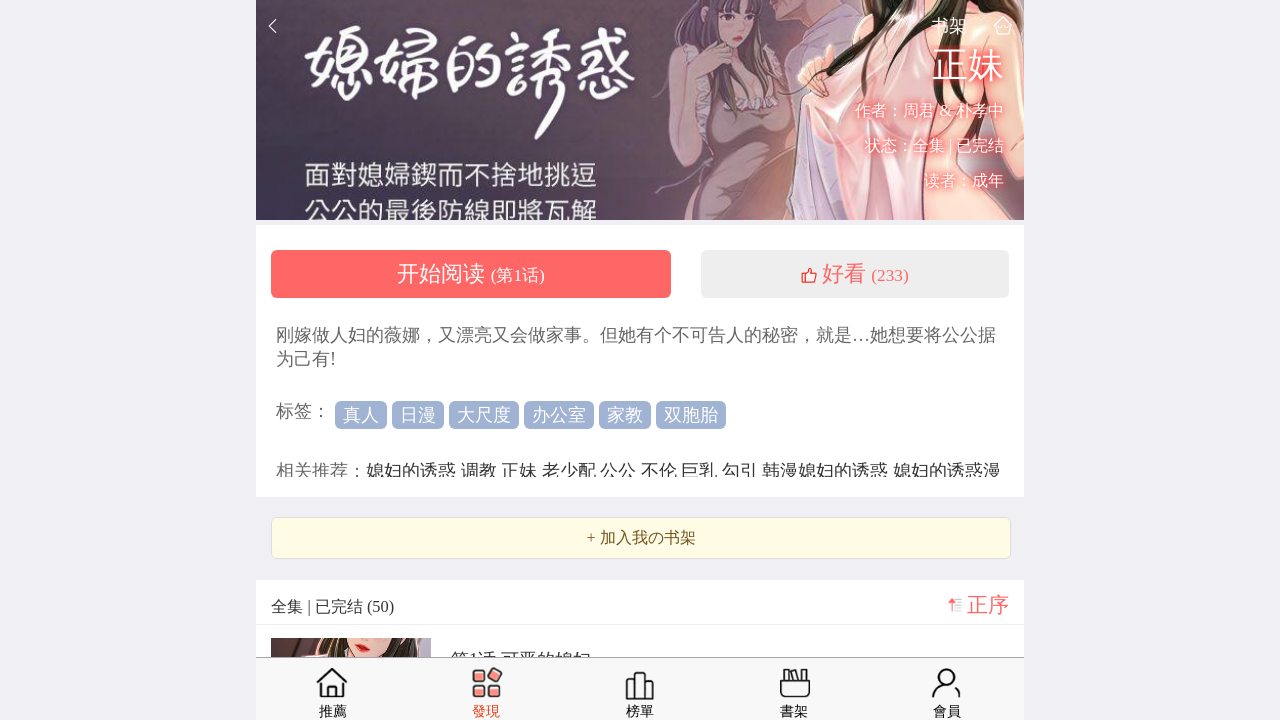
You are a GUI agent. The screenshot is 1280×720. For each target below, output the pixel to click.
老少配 (571, 471)
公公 (620, 471)
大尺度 (484, 415)
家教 (625, 415)
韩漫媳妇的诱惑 (827, 471)
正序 (988, 605)
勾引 (742, 471)
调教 (481, 471)
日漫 (418, 415)
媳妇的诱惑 (413, 471)
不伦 (661, 471)
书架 (949, 25)
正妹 (521, 471)
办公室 (559, 415)
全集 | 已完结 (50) (332, 606)
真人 (361, 415)
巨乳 (701, 471)
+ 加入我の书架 (640, 538)
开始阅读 (471, 274)
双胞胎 (691, 415)
